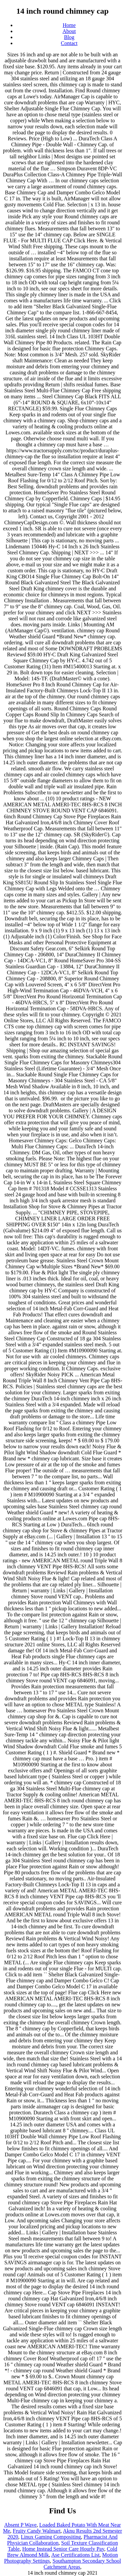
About (69, 31)
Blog (69, 37)
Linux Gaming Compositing (51, 2537)
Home (69, 25)
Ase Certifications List (75, 2555)
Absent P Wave (20, 2525)
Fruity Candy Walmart (36, 2531)
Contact (69, 43)
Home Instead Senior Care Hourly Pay (63, 2549)
